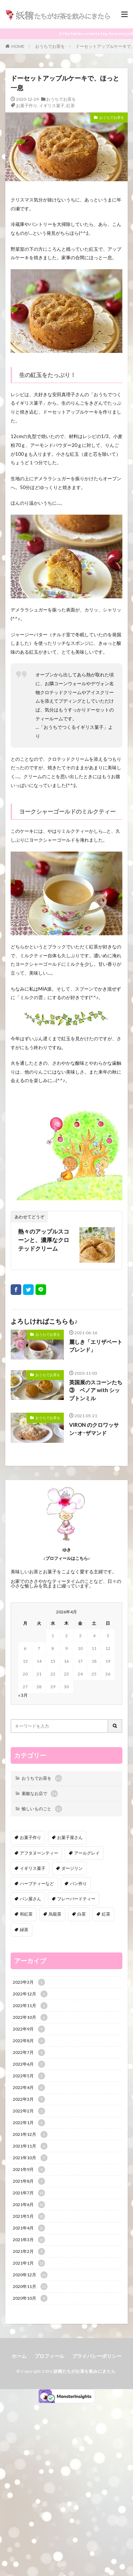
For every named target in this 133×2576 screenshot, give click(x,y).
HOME (17, 46)
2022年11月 (30, 2005)
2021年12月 (30, 2134)
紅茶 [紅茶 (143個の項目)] (106, 1914)
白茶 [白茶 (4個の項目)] (81, 1914)
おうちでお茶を (50, 46)
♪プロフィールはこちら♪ (66, 1558)
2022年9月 (29, 2029)
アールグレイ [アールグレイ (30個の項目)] (87, 1853)
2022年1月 (29, 2122)
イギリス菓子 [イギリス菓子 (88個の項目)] (32, 1868)
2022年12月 (30, 1994)
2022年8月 (29, 2040)
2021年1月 (29, 2263)
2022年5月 (29, 2075)
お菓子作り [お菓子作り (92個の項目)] (30, 1837)
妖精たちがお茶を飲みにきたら (85, 2371)
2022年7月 (29, 2052)
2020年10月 (30, 2298)
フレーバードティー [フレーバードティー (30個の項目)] (76, 1898)
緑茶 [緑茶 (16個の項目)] (24, 1929)
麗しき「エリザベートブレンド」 (95, 1346)
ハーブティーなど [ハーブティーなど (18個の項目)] (37, 1883)
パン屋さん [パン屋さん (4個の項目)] (30, 1898)
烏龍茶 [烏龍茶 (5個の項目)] (55, 1914)
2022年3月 (29, 2099)
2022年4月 (29, 2087)
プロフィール (49, 2356)
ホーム (19, 2356)
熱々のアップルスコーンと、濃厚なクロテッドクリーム (43, 1240)
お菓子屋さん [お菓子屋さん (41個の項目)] (70, 1837)
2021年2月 (29, 2251)
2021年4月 (29, 2228)
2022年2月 (29, 2111)
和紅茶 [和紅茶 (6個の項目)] (26, 1914)
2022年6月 (29, 2064)
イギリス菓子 (52, 105)
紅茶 (70, 105)
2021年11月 (30, 2146)
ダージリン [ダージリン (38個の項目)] (72, 1868)
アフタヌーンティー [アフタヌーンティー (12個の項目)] (39, 1853)
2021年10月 (30, 2157)
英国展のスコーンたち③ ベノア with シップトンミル (95, 1390)
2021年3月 (29, 2239)
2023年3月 (29, 1982)
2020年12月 (30, 2274)
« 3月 (23, 1695)
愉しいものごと (42, 1808)
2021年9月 (29, 2169)
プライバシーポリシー (97, 2356)
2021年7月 (29, 2192)
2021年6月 (29, 2204)
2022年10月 (30, 2017)
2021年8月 (29, 2181)
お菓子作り (26, 105)
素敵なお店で (40, 1793)
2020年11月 (30, 2286)
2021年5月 (29, 2216)
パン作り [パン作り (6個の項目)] (78, 1883)
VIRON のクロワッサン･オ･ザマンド (94, 1429)
